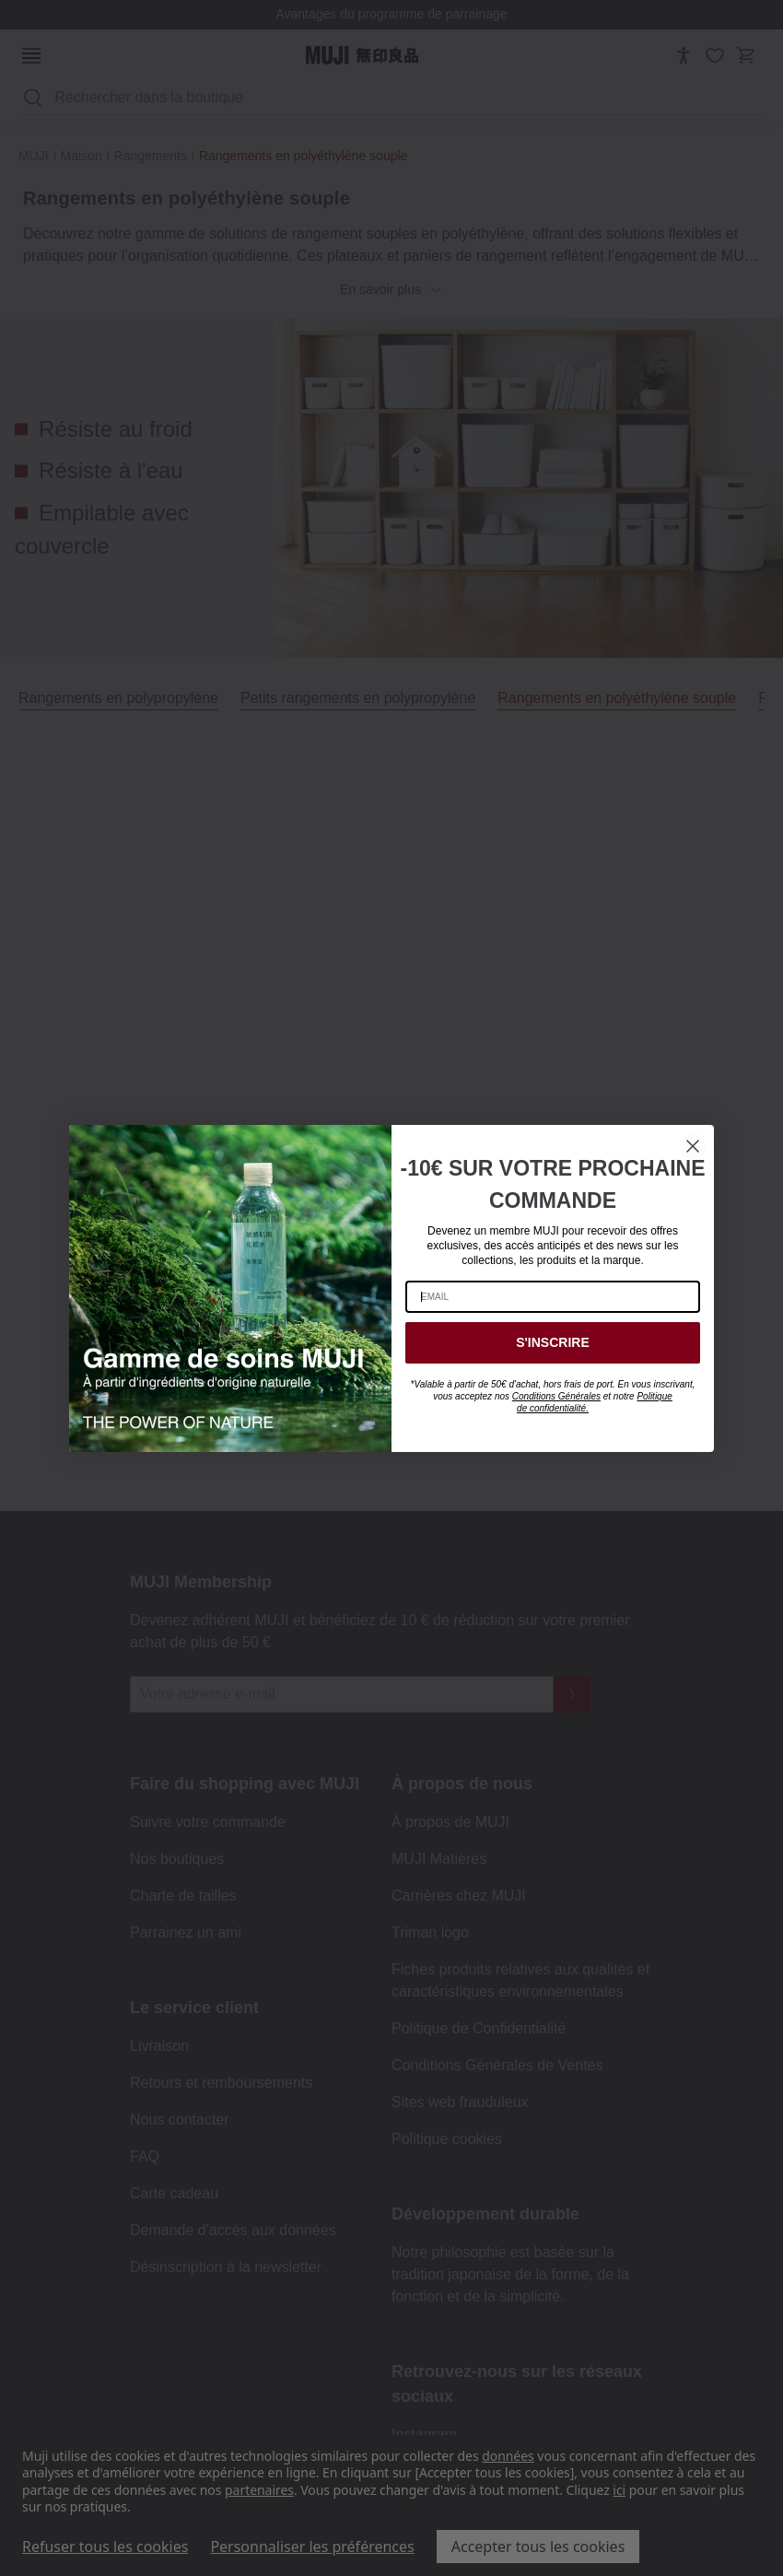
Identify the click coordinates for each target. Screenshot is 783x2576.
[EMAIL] (552, 1297)
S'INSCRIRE (553, 1342)
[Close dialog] (693, 1146)
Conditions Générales (556, 1396)
